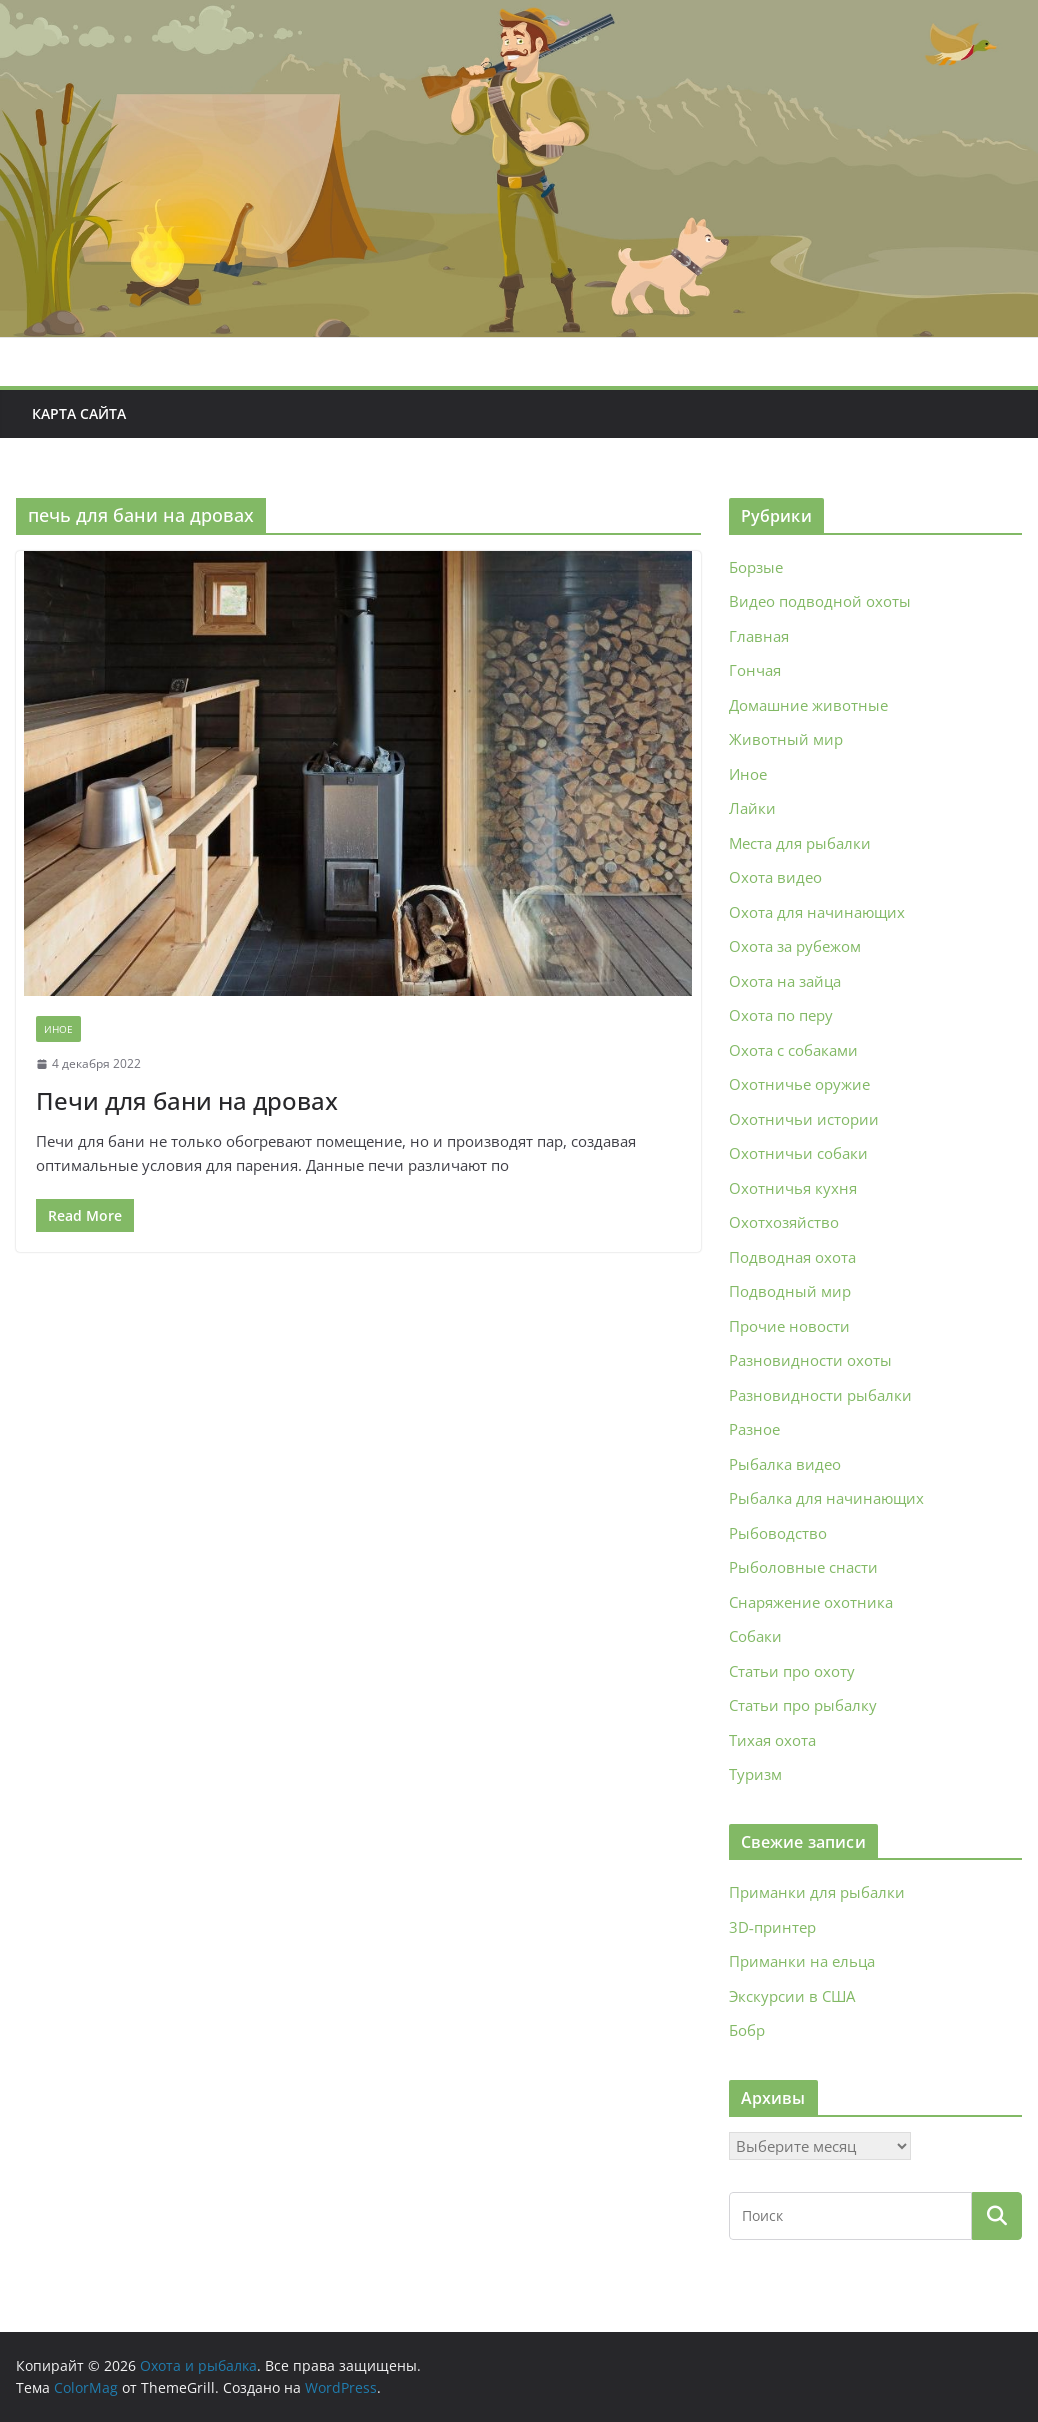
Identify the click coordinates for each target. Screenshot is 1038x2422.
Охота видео (775, 877)
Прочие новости (789, 1326)
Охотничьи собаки (798, 1153)
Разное (754, 1429)
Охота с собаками (793, 1050)
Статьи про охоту (792, 1671)
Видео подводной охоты (820, 601)
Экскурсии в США (792, 1996)
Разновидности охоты (810, 1360)
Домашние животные (808, 705)
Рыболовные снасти (803, 1567)
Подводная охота (792, 1257)
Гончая (755, 670)
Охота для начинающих (817, 912)
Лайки (752, 808)
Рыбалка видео (785, 1464)
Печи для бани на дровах (187, 1100)
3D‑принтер (772, 1927)
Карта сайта (79, 413)
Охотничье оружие (799, 1084)
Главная (759, 636)
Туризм (755, 1774)
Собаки (755, 1636)
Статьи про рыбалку (803, 1705)
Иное (58, 1029)
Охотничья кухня (793, 1188)
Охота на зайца (785, 981)
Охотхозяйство (784, 1222)
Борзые (756, 567)
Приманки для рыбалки (817, 1892)
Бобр (747, 2030)
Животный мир (786, 739)
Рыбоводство (778, 1533)
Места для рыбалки (800, 843)
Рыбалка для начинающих (826, 1498)
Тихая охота (772, 1740)
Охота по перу (781, 1015)
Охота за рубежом (795, 946)
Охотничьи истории (804, 1119)
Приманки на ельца (802, 1961)
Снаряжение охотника (811, 1602)
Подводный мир (790, 1291)
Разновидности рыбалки (820, 1395)
